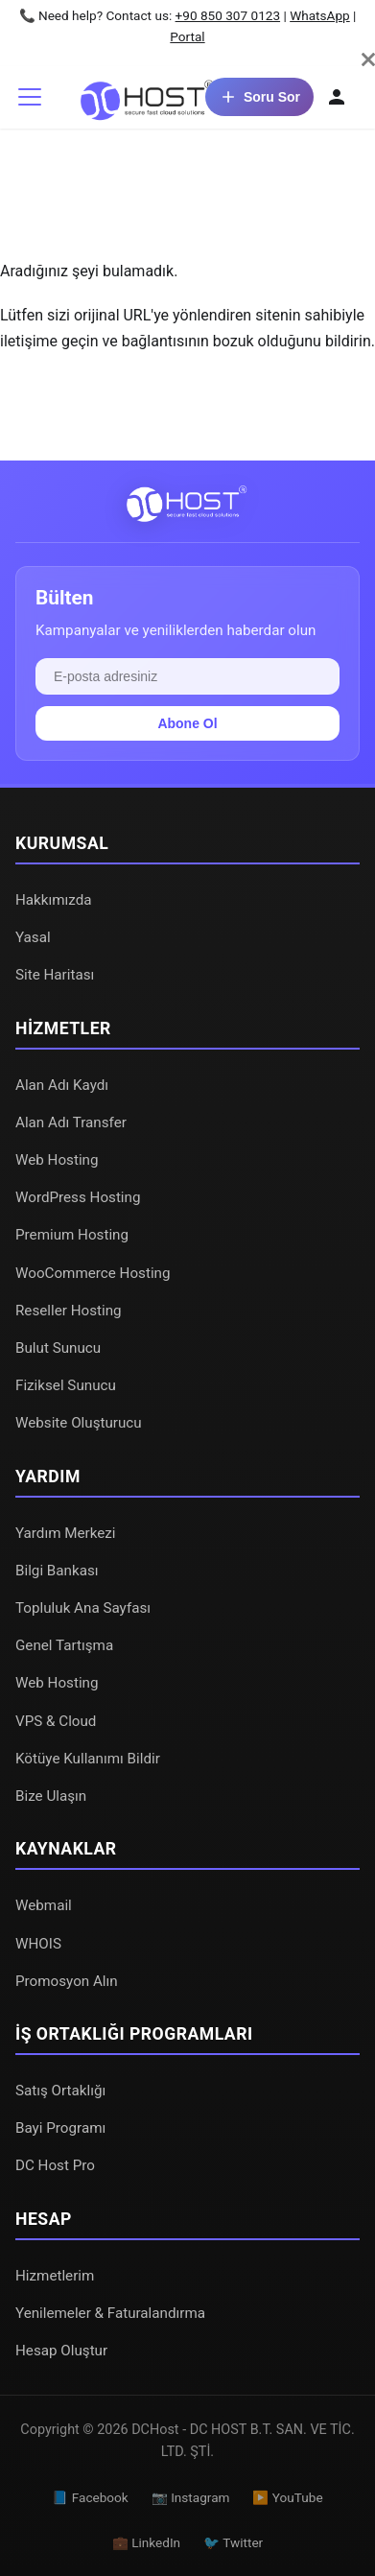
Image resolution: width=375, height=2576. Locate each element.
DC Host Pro (55, 2165)
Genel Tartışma (64, 1645)
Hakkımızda (53, 900)
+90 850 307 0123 (228, 15)
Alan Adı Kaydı (61, 1085)
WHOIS (38, 1943)
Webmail (43, 1905)
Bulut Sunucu (58, 1348)
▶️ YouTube (287, 2497)
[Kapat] (368, 59)
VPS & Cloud (55, 1721)
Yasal (33, 937)
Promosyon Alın (66, 1981)
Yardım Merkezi (65, 1533)
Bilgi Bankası (57, 1570)
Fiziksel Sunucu (65, 1385)
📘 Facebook (90, 2497)
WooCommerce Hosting (93, 1273)
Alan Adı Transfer (71, 1122)
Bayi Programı (60, 2128)
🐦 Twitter (233, 2542)
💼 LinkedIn (146, 2542)
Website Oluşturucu (78, 1422)
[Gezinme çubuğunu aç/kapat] (29, 97)
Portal (187, 36)
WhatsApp (320, 15)
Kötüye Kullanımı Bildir (87, 1758)
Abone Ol (187, 723)
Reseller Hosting (68, 1310)
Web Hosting (57, 1160)
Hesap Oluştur (61, 2350)
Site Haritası (54, 974)
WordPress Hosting (77, 1197)
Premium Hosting (72, 1234)
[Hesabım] (337, 97)
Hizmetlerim (54, 2275)
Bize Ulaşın (50, 1796)
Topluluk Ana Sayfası (83, 1608)
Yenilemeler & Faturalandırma (110, 2313)
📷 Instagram (191, 2497)
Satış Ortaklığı (60, 2090)
